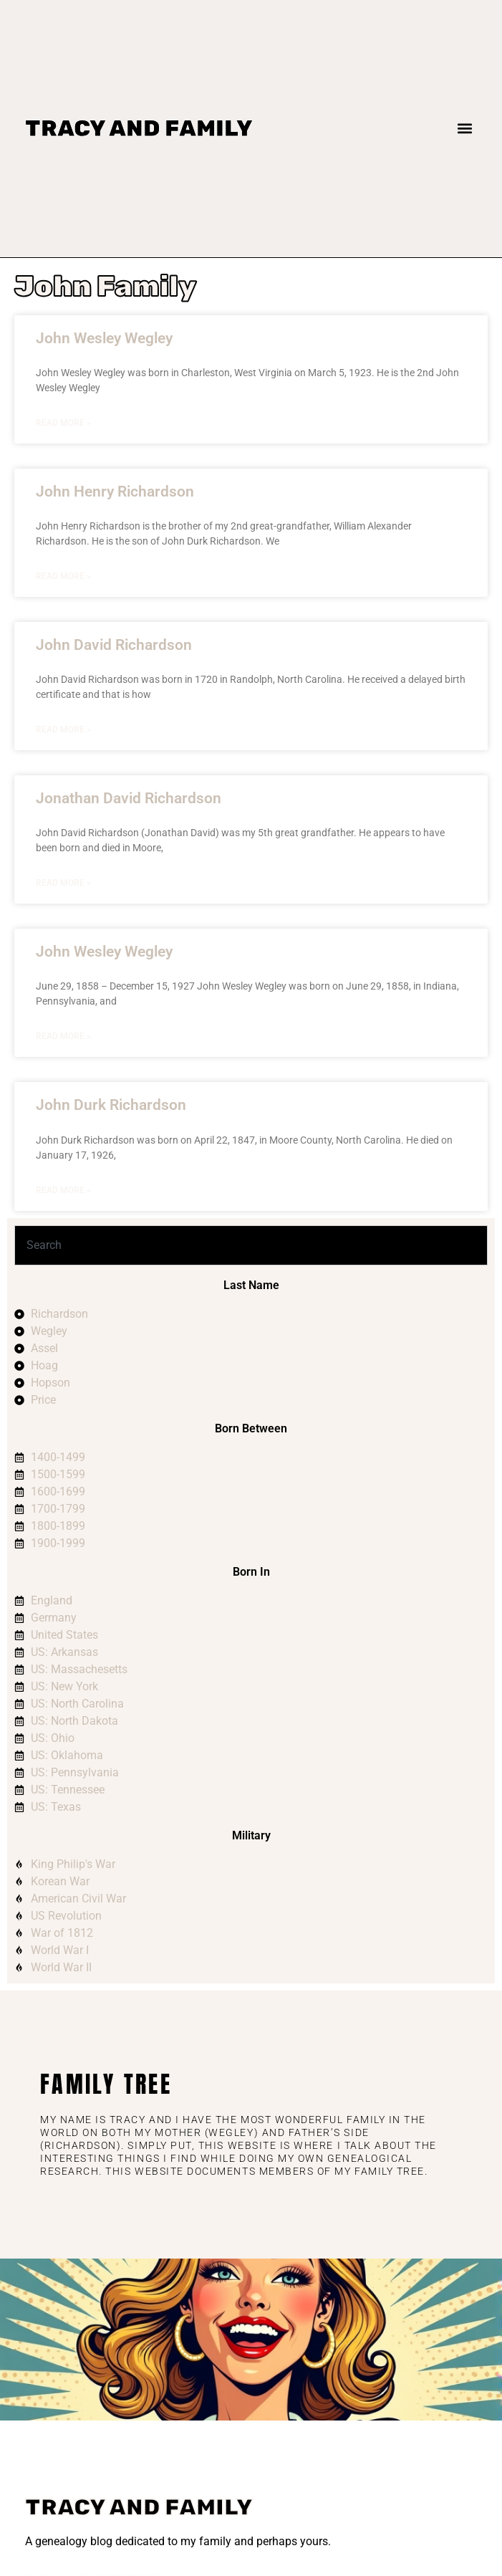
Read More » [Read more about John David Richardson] (63, 729)
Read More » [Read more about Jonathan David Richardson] (63, 883)
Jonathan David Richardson (128, 798)
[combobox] (251, 1245)
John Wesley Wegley (104, 338)
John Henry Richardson (115, 491)
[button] (465, 128)
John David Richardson (114, 644)
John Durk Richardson (111, 1105)
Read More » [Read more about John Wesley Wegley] (63, 423)
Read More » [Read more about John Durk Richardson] (63, 1190)
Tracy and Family (139, 128)
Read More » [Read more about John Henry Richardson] (63, 576)
